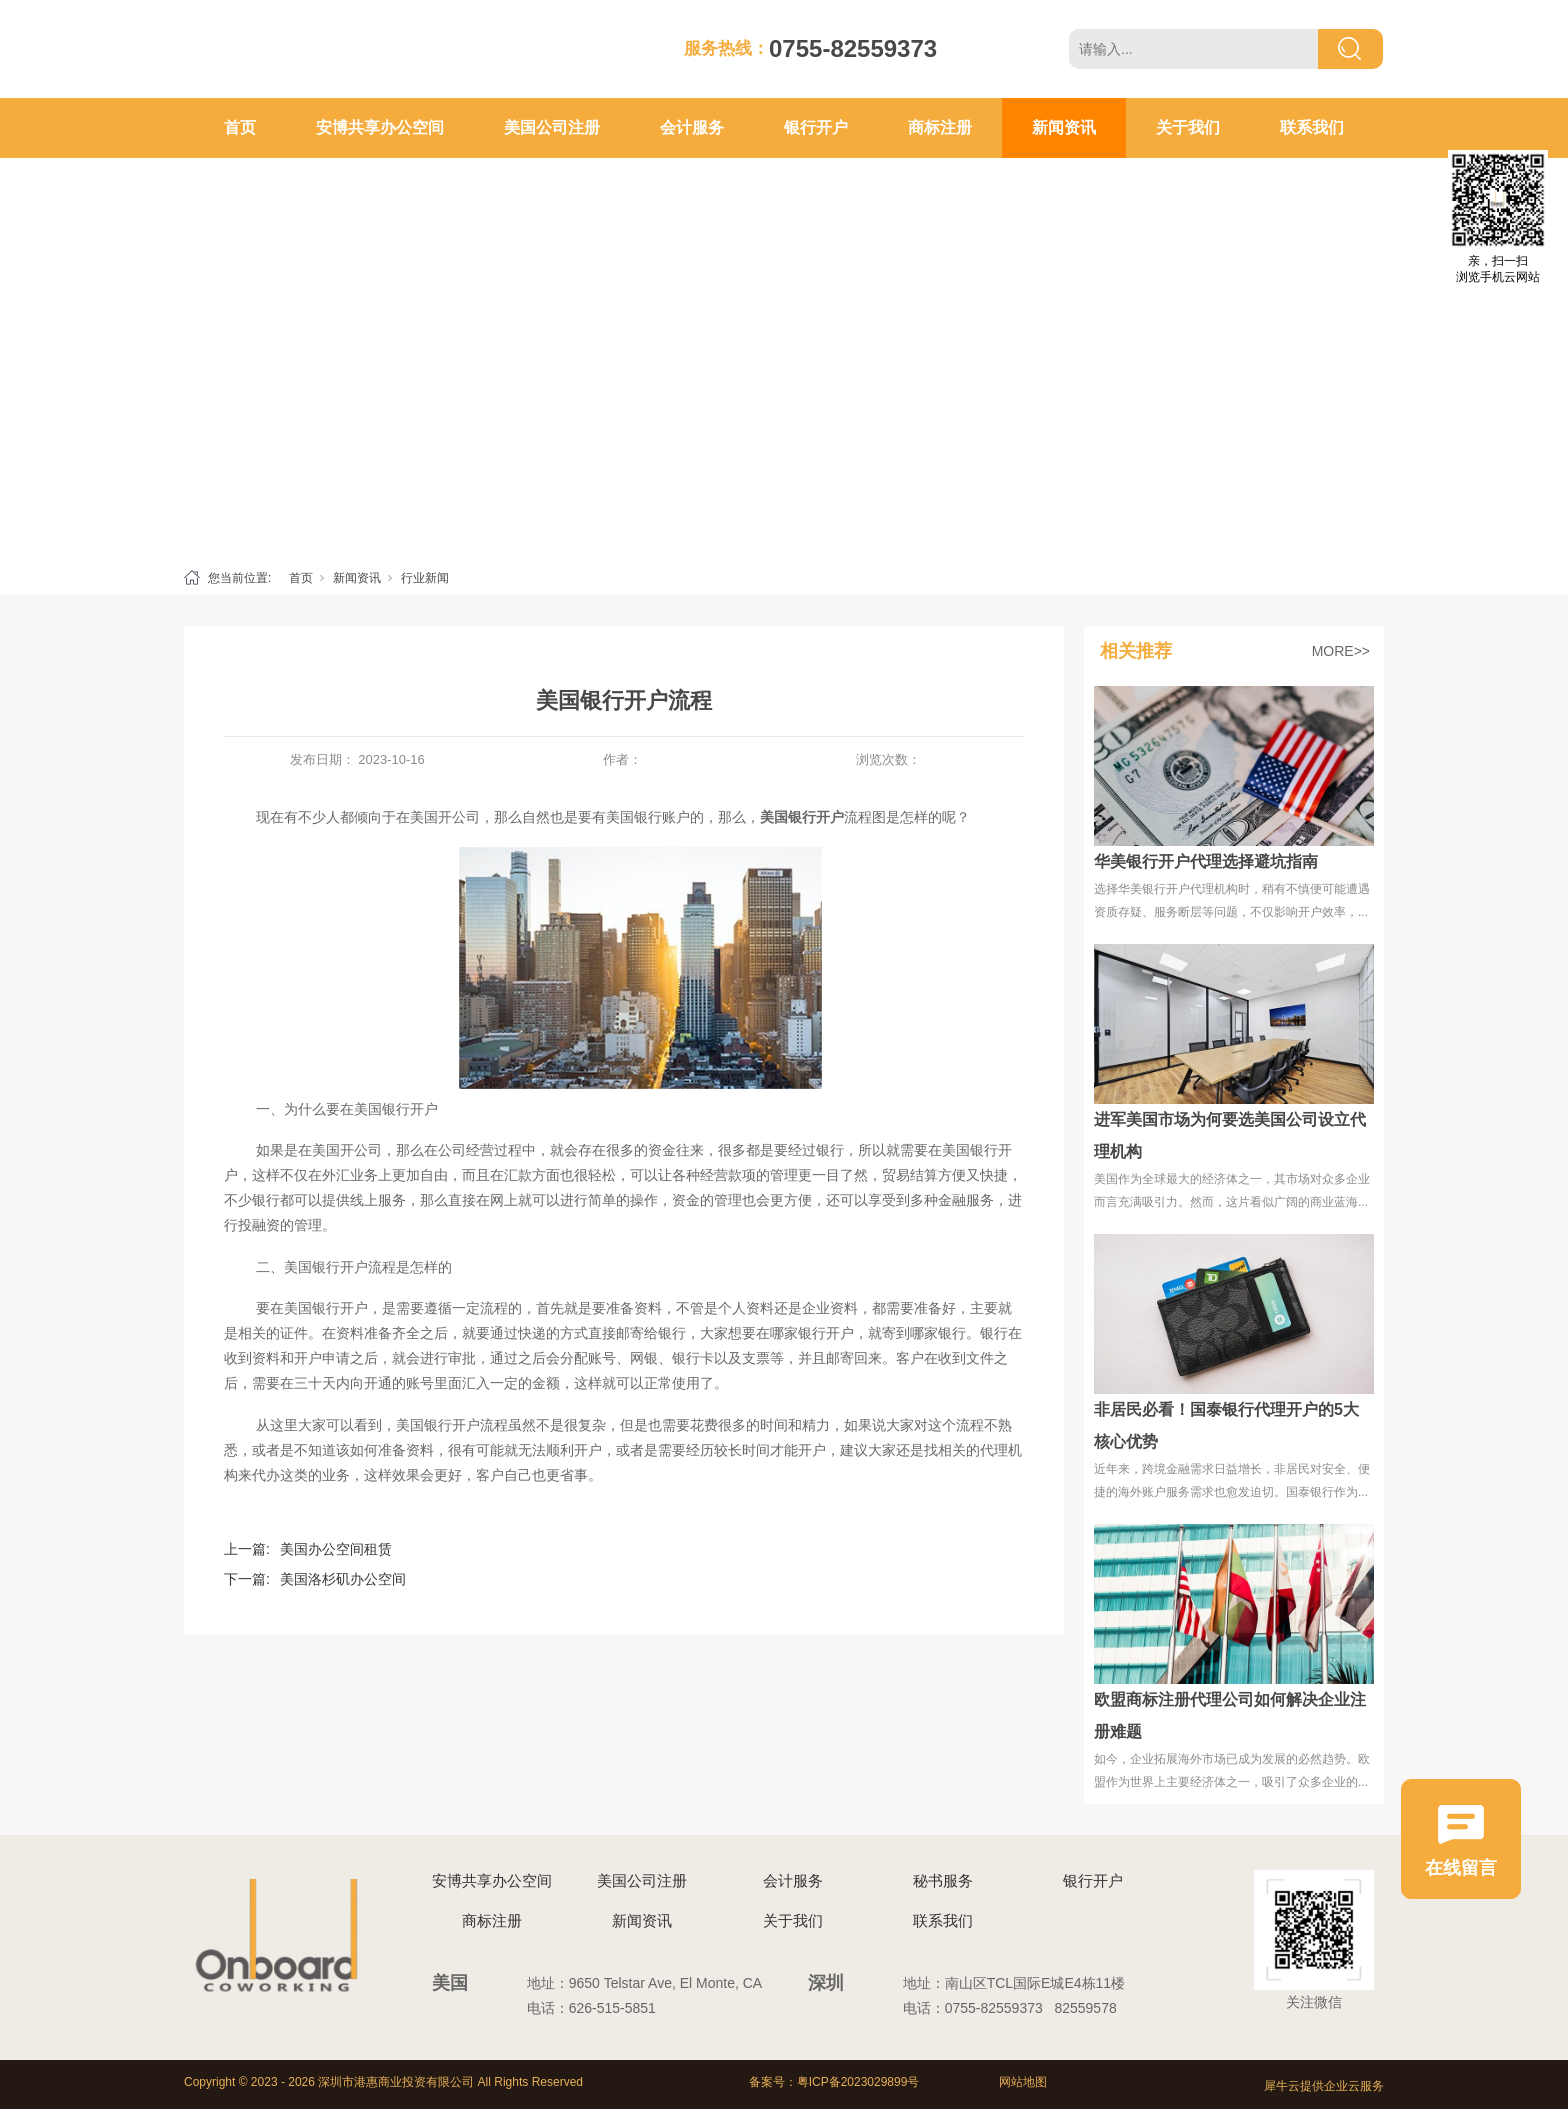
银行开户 (816, 127)
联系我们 (1312, 127)
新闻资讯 (1064, 127)
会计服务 (692, 127)
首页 (240, 127)
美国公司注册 (552, 127)
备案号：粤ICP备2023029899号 (834, 2082)
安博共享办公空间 (380, 127)
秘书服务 (943, 1880)
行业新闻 (425, 578)
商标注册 (940, 127)
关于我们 (1188, 127)
